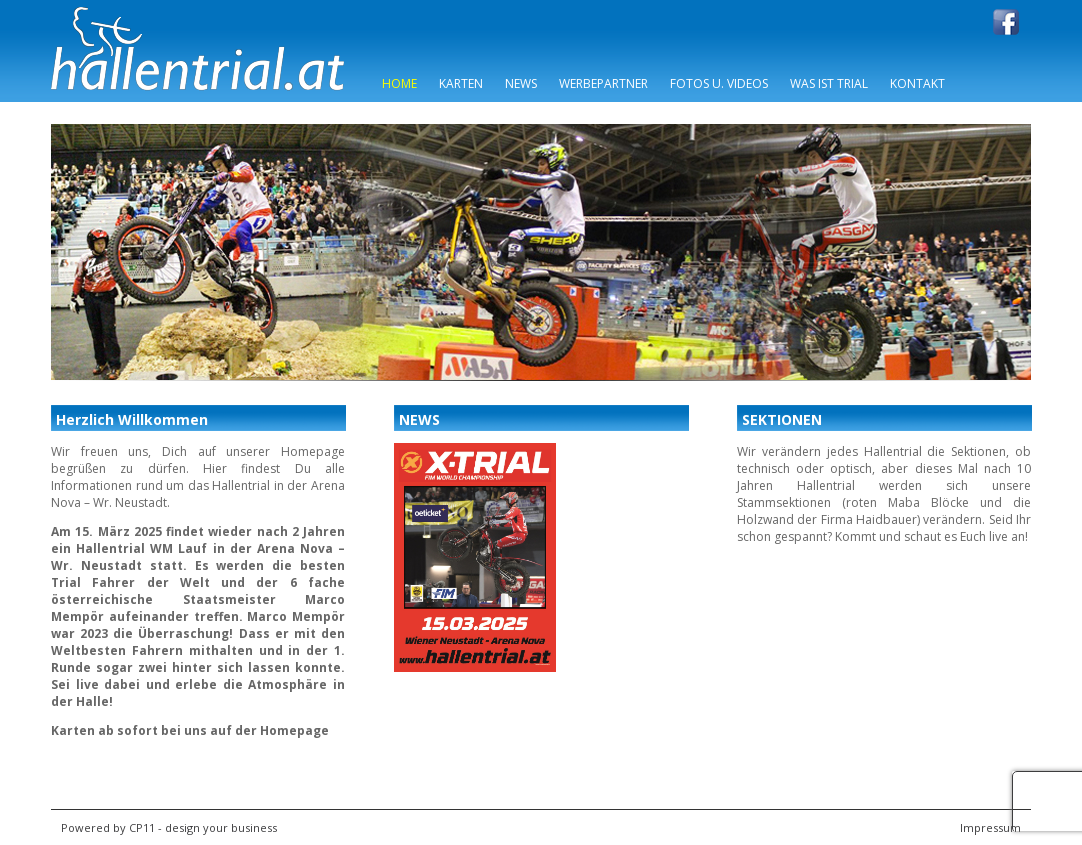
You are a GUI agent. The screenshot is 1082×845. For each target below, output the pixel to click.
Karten (461, 83)
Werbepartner (603, 83)
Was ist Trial (829, 83)
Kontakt (917, 83)
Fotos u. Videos (719, 83)
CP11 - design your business (203, 827)
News (521, 83)
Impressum (990, 827)
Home (399, 83)
